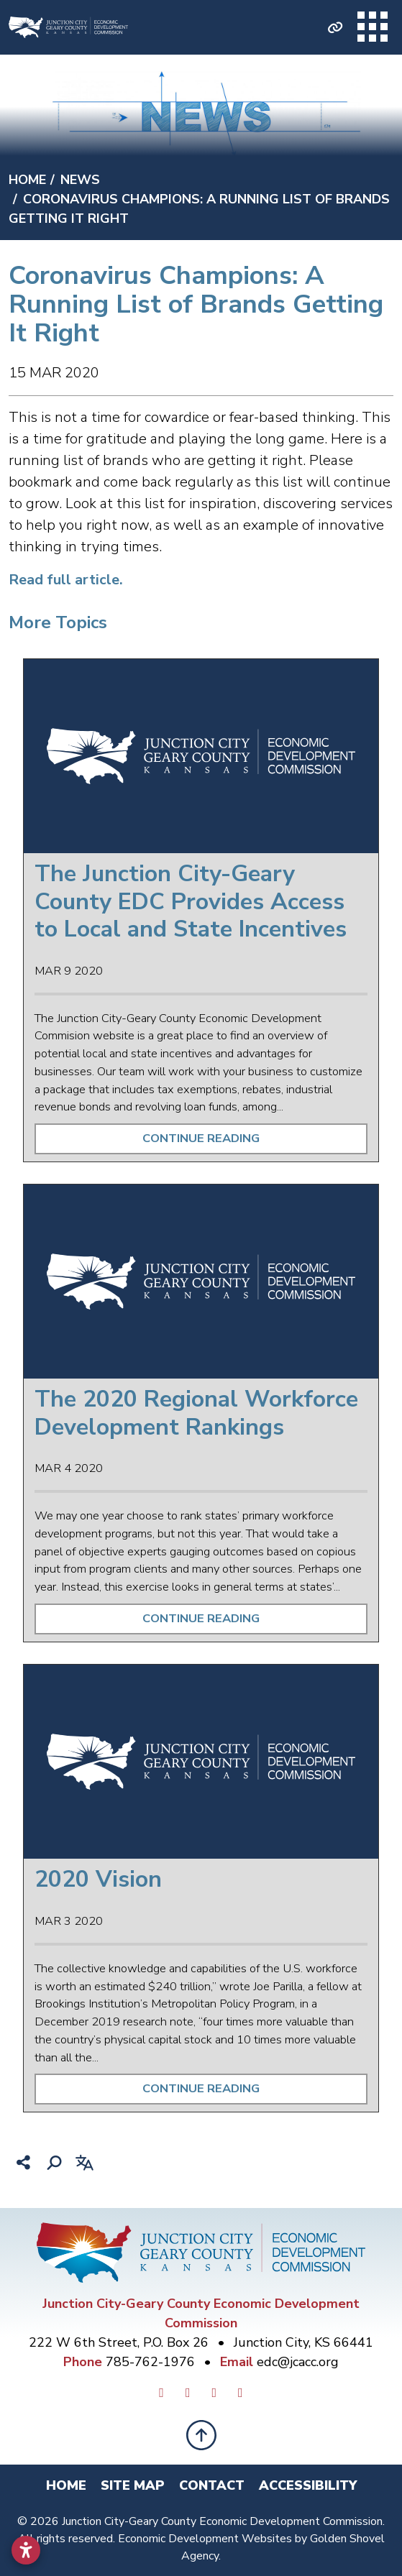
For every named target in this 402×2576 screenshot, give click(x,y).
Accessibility (308, 2485)
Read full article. (66, 579)
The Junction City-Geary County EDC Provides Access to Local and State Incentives (191, 901)
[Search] (54, 2163)
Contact (212, 2485)
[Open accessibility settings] (26, 2550)
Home (66, 2485)
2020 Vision (98, 1879)
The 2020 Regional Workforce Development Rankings (196, 1413)
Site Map (133, 2485)
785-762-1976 (152, 2361)
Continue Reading (201, 1138)
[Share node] (24, 2163)
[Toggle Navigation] (373, 27)
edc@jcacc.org (298, 2361)
